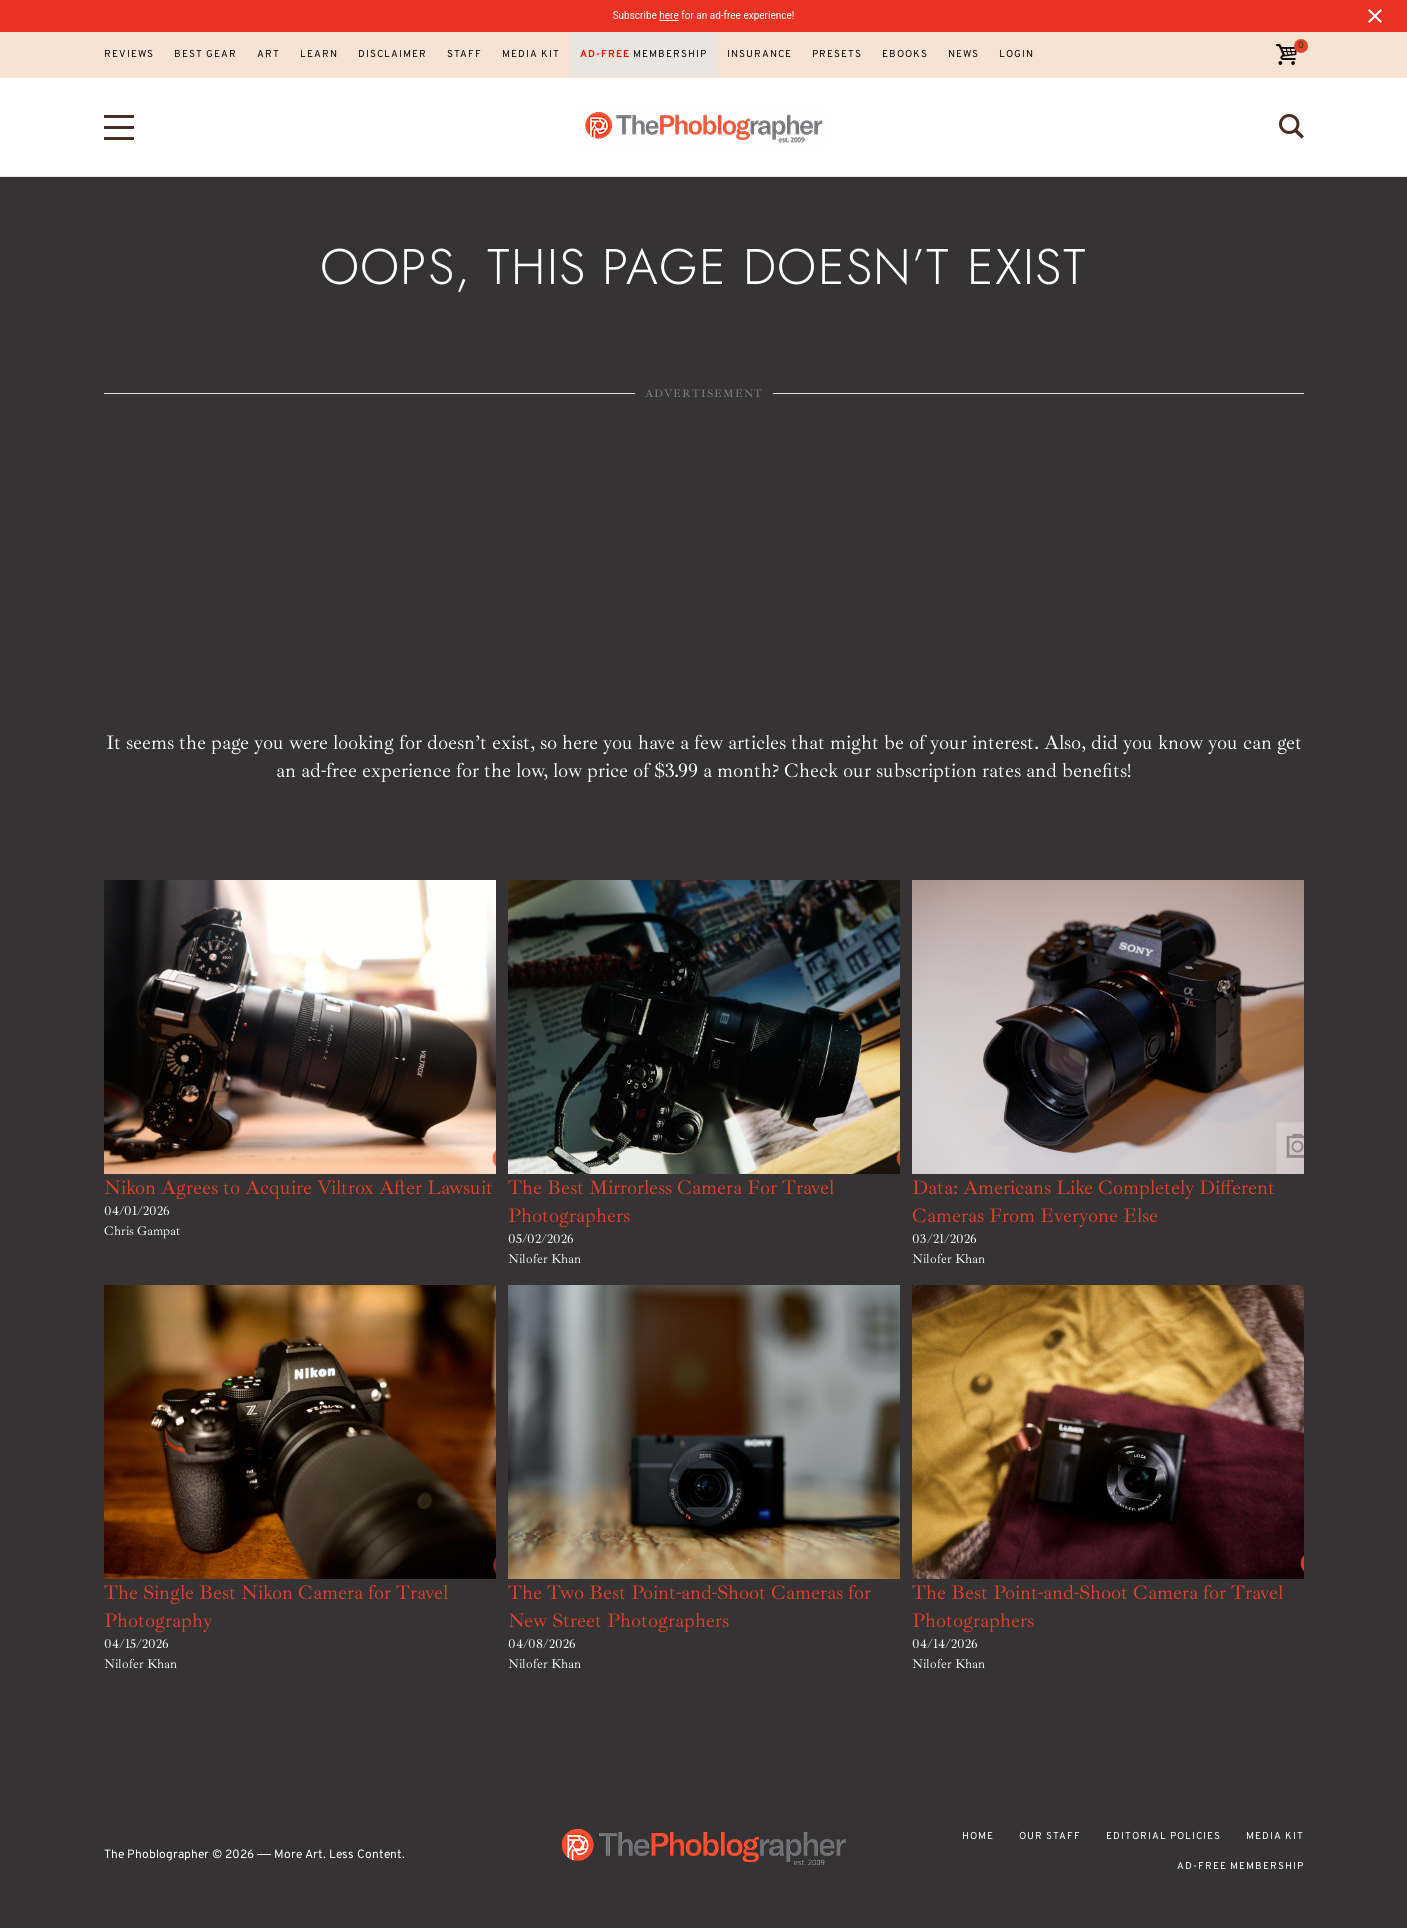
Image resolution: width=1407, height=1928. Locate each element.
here (668, 15)
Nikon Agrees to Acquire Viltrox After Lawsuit (298, 1187)
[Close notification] (1375, 16)
